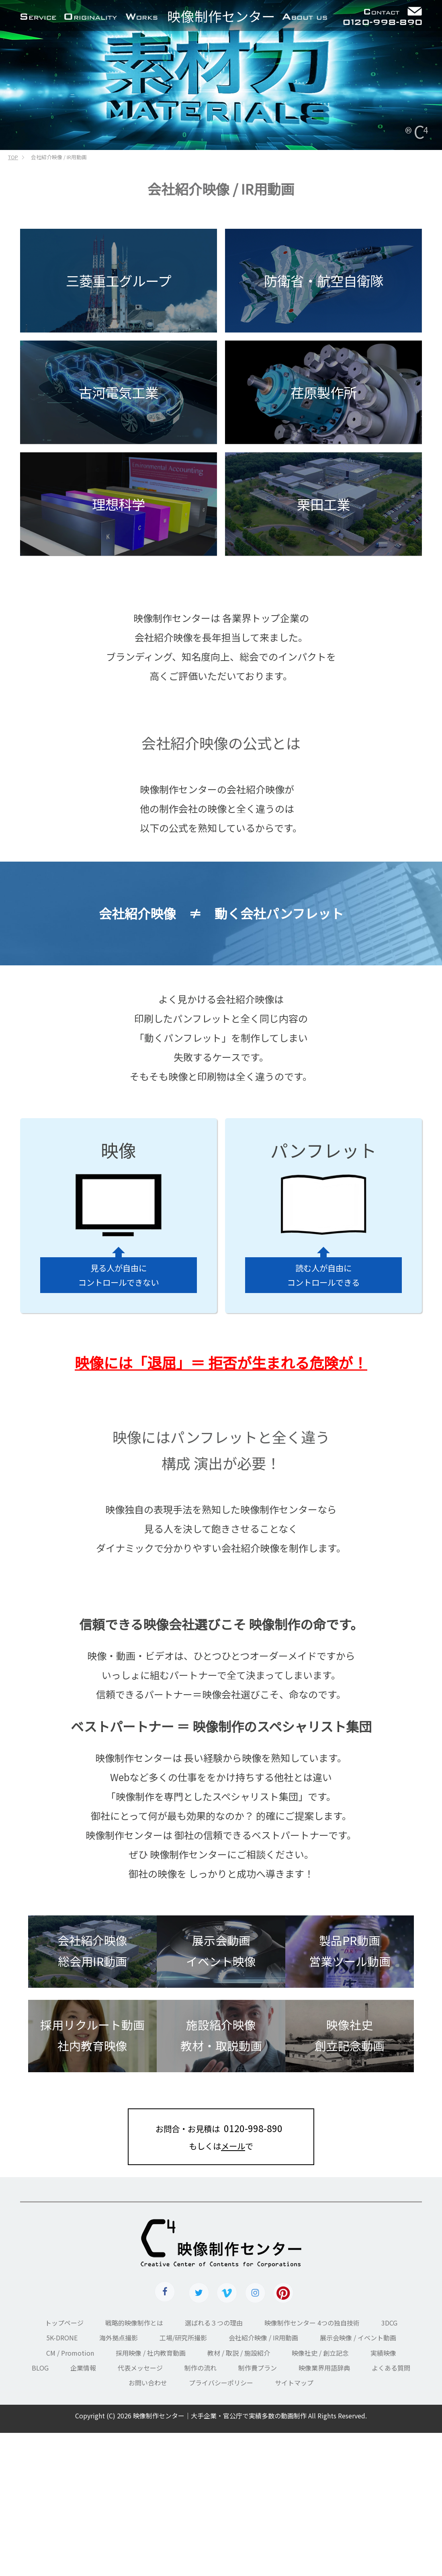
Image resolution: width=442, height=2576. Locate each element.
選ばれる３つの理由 (214, 2323)
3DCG (389, 2323)
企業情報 (83, 2368)
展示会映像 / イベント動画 (358, 2337)
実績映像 (383, 2353)
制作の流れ (200, 2368)
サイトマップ (294, 2382)
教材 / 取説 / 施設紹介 (238, 2353)
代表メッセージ (140, 2368)
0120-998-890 (253, 2128)
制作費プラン (257, 2368)
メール (233, 2146)
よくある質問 (391, 2368)
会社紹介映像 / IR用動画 (263, 2337)
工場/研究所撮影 (183, 2337)
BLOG (40, 2368)
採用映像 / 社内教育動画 (151, 2353)
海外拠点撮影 (118, 2337)
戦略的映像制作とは (134, 2323)
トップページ (64, 2323)
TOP (13, 157)
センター (221, 16)
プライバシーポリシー (221, 2382)
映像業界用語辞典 (324, 2368)
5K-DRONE (62, 2337)
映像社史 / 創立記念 (320, 2353)
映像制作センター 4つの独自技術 (312, 2323)
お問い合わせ (148, 2382)
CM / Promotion (70, 2353)
